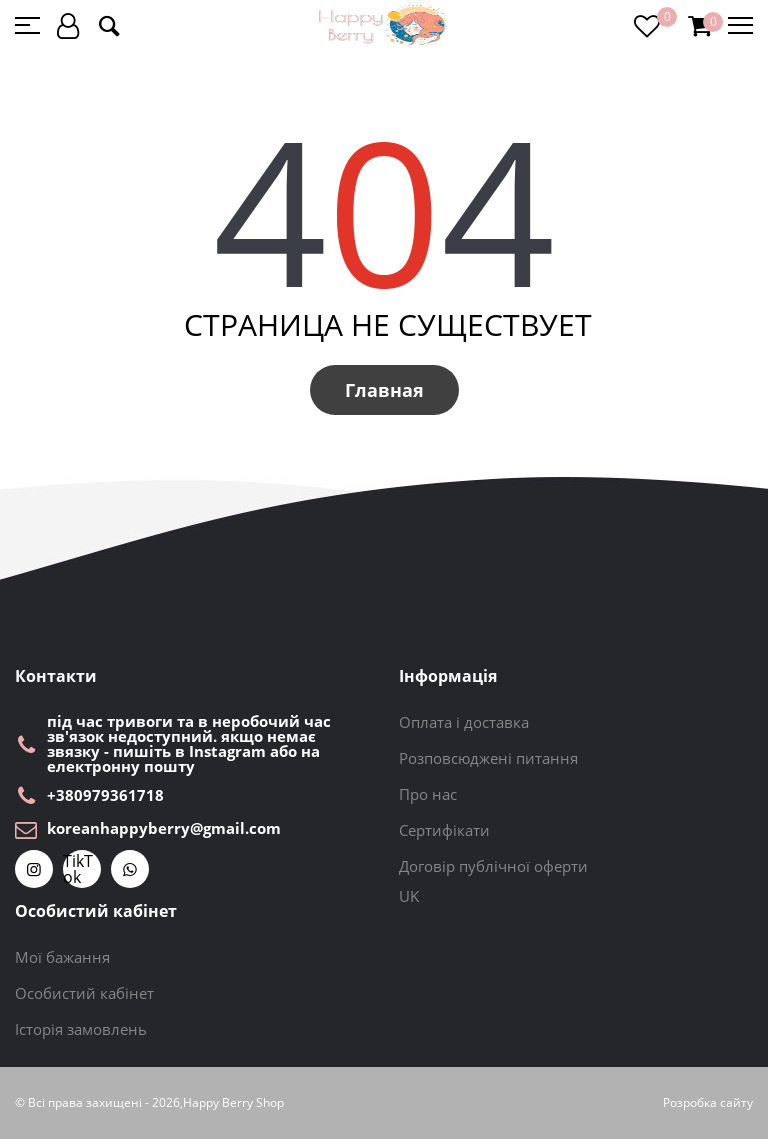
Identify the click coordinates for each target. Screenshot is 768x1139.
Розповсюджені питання (488, 758)
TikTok (78, 869)
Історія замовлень (81, 1029)
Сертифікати (444, 830)
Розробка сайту (708, 1103)
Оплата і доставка (464, 722)
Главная (384, 390)
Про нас (428, 794)
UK (409, 896)
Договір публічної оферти (493, 866)
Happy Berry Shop (233, 1103)
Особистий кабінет (84, 993)
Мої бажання (62, 957)
